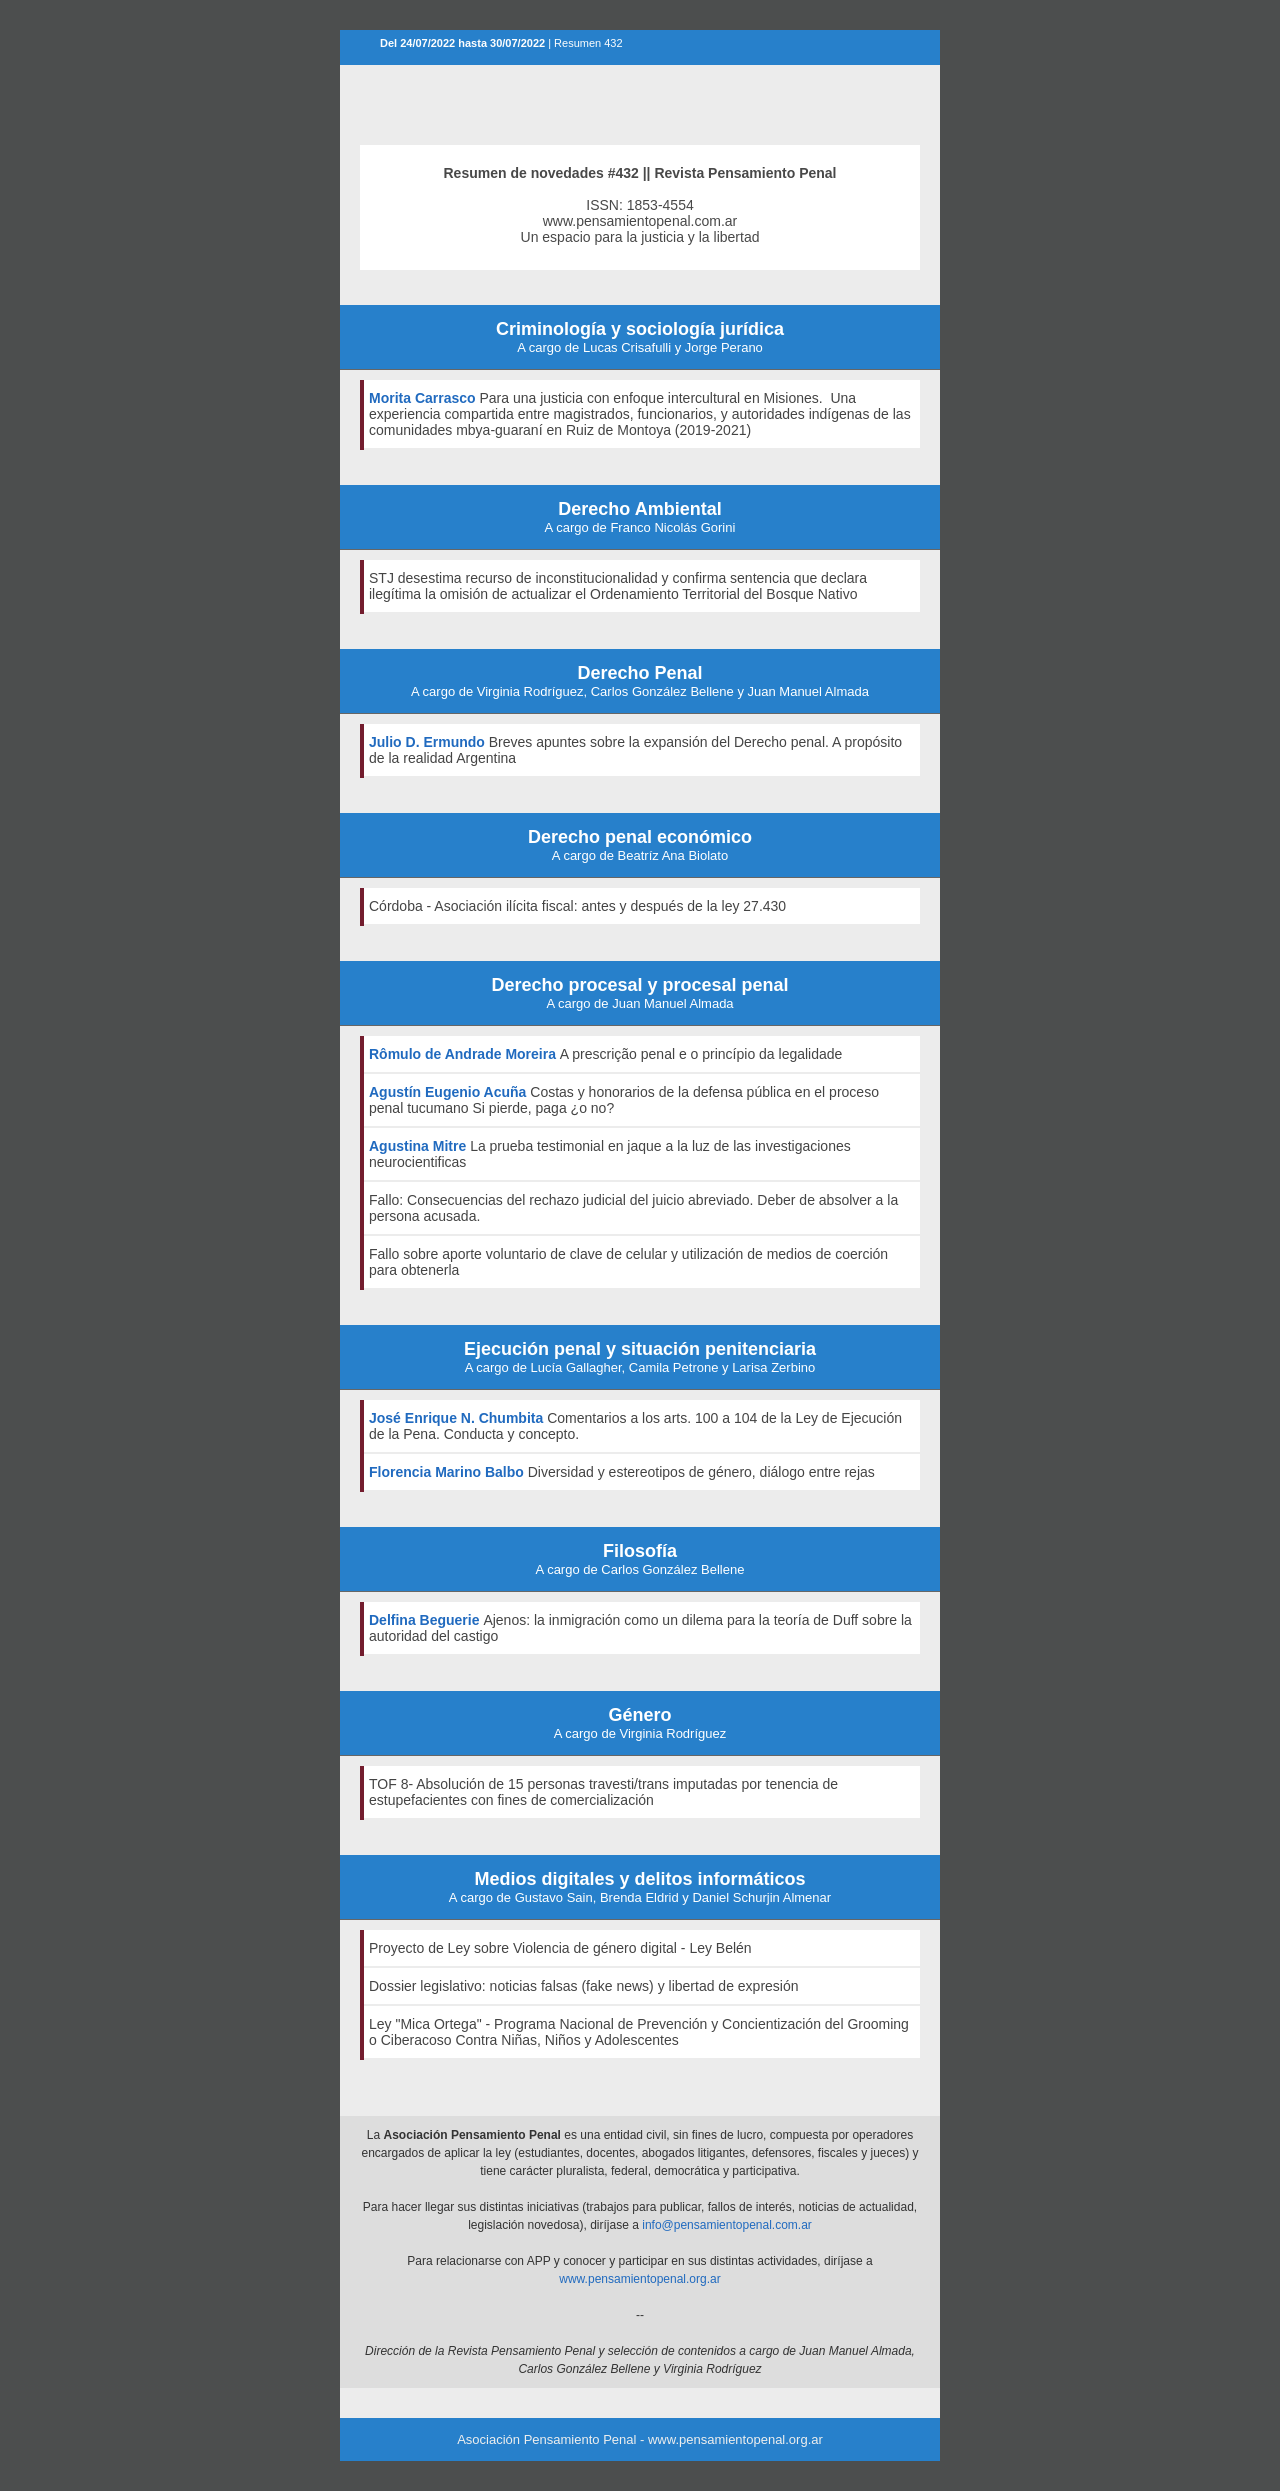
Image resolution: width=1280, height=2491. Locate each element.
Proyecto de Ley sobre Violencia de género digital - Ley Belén (560, 1948)
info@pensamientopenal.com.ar (727, 2225)
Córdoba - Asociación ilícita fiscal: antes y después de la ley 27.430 (577, 906)
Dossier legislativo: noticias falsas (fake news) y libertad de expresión (584, 1986)
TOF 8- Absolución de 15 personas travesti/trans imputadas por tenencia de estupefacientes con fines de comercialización (603, 1792)
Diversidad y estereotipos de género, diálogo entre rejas (701, 1472)
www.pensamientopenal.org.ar (639, 2279)
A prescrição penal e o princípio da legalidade (701, 1054)
